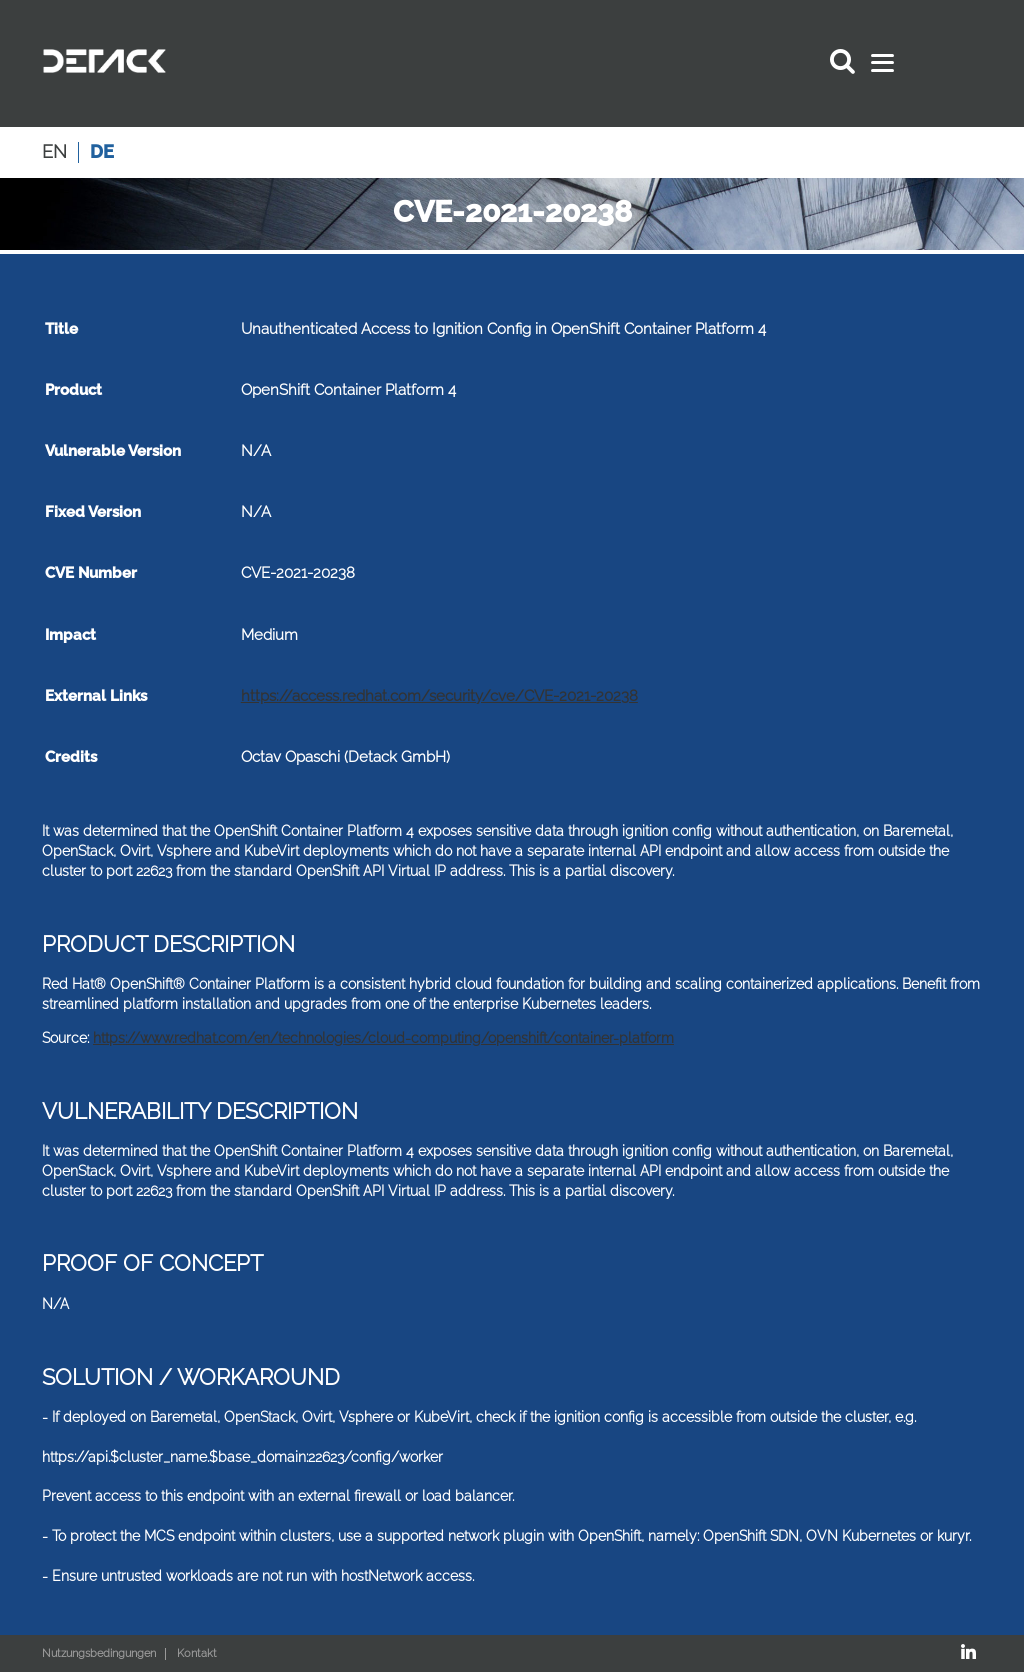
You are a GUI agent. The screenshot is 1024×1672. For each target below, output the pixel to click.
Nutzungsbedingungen (99, 1653)
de (102, 152)
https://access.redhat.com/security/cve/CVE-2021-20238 (439, 696)
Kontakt (197, 1653)
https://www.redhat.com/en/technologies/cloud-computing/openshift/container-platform (383, 1038)
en (54, 152)
